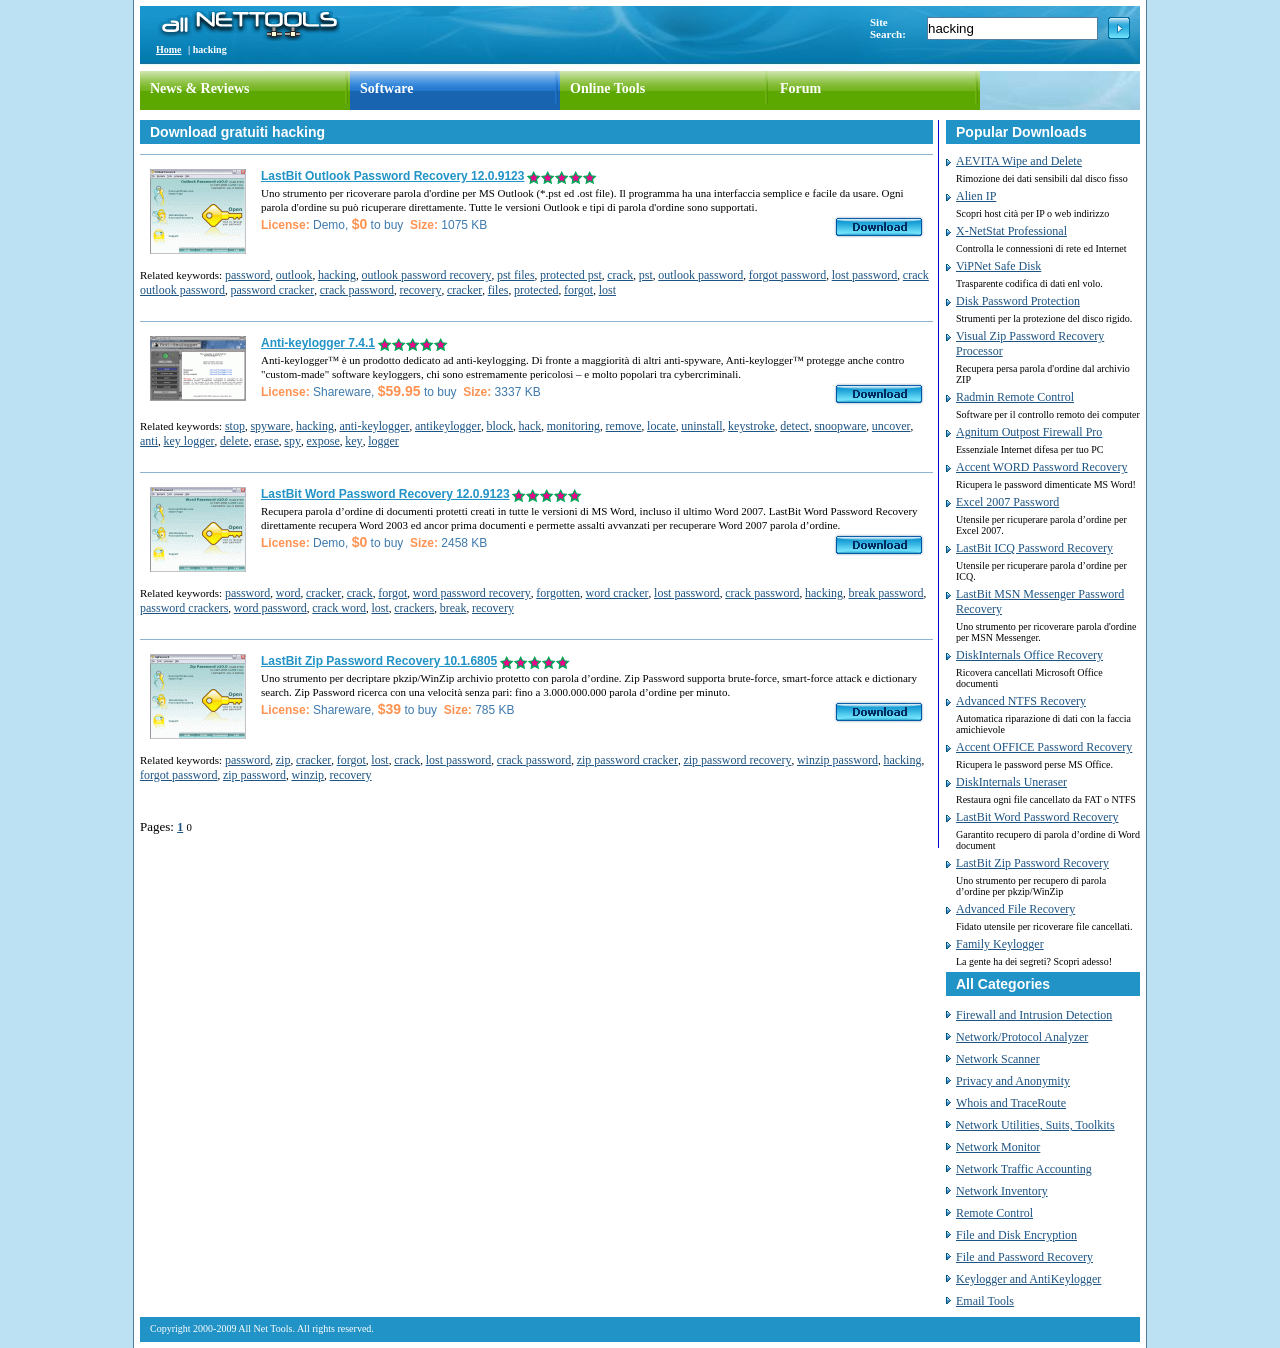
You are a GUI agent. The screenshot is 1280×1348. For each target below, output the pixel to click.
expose (322, 441)
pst (646, 275)
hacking (337, 275)
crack (620, 275)
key (353, 441)
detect (794, 426)
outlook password (700, 275)
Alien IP (976, 196)
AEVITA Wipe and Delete (1019, 161)
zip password (254, 775)
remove (624, 426)
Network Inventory (1002, 1191)
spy (292, 441)
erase (266, 441)
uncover (891, 426)
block (499, 426)
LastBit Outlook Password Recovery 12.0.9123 (392, 176)
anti (149, 441)
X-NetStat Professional (1011, 231)
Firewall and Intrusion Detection (1034, 1015)
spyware (270, 426)
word (288, 593)
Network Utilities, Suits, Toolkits (1035, 1125)
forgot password (787, 275)
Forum (800, 88)
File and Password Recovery (1024, 1257)
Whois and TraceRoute (1011, 1103)
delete (234, 441)
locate (661, 426)
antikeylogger (448, 426)
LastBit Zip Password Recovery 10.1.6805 (379, 661)
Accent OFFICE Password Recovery (1044, 747)
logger (383, 441)
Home (169, 49)
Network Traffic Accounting (1024, 1169)
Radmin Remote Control (1015, 397)
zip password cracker (627, 760)
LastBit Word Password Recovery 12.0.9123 (385, 494)
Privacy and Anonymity (1013, 1081)
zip (283, 760)
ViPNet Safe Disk (998, 266)
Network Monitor (998, 1147)
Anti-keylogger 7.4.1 (318, 343)
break (453, 608)
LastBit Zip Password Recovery (1032, 863)
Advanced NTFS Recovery (1021, 701)
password (247, 275)
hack (530, 426)
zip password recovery (737, 760)
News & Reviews (200, 88)
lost (607, 290)
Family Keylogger (1000, 944)
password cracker (273, 290)
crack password (357, 290)
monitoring (573, 426)
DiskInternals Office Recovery (1029, 655)
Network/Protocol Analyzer (1022, 1037)
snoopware (840, 426)
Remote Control (994, 1213)
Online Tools (607, 88)
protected (536, 290)
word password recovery (472, 593)
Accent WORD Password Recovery (1041, 467)
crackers (414, 608)
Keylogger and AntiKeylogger (1028, 1279)
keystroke (751, 426)
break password (886, 593)
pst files (516, 275)
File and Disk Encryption (1016, 1235)
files (498, 290)
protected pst (571, 275)
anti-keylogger (374, 426)
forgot (578, 290)
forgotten (558, 593)
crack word (339, 608)
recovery (420, 290)
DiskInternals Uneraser (1011, 782)
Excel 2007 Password (1007, 502)
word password (270, 608)
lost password (865, 275)
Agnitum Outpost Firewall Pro (1029, 432)
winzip (307, 775)
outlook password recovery (426, 275)
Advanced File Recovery (1015, 909)
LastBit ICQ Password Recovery (1034, 548)
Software (386, 88)
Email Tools (985, 1301)
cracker (464, 290)
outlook (294, 275)
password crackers (184, 608)
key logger (189, 441)
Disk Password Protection (1018, 301)
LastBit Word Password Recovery (1037, 817)
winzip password (837, 760)
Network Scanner (998, 1059)
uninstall (701, 426)
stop (235, 426)
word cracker (617, 593)
